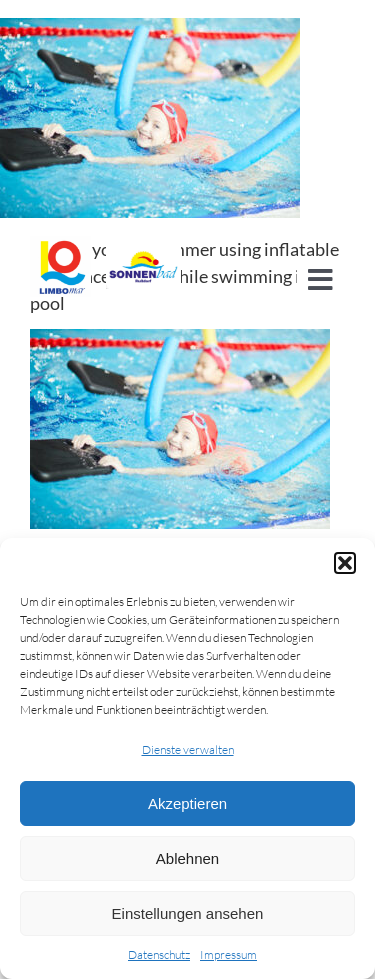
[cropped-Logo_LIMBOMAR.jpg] (60, 245)
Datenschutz (159, 954)
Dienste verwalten (188, 749)
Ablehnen (187, 858)
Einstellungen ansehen (188, 913)
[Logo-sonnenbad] (144, 245)
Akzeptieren (187, 803)
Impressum (228, 954)
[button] (345, 563)
